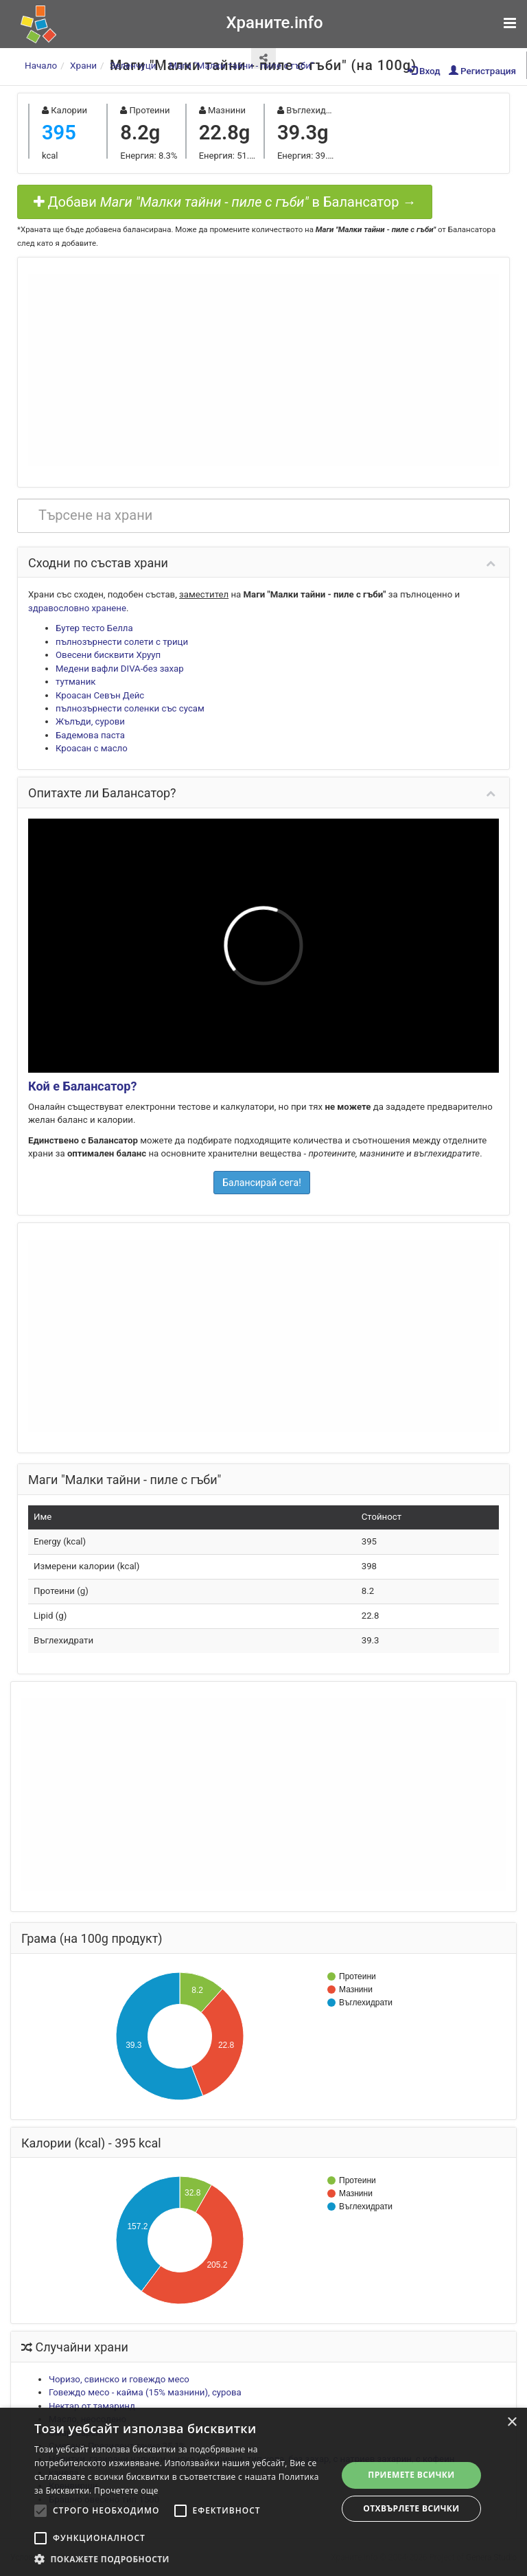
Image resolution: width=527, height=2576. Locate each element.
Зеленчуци (133, 65)
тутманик (75, 681)
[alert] (263, 2492)
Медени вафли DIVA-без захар (120, 668)
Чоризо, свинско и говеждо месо (119, 2379)
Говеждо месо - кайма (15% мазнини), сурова (145, 2392)
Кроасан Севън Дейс (100, 695)
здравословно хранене (77, 608)
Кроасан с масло (92, 748)
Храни (83, 65)
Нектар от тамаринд (92, 2406)
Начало (41, 65)
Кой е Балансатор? (82, 1086)
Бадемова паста (90, 735)
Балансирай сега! (261, 1182)
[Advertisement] (263, 370)
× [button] (511, 2422)
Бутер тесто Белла (94, 628)
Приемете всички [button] (411, 2475)
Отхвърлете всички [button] (411, 2508)
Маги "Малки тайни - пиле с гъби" (241, 65)
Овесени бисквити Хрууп (108, 655)
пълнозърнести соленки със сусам (130, 708)
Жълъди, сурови (90, 721)
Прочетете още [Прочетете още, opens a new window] (126, 2490)
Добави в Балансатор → (225, 202)
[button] (181, 2559)
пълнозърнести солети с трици (122, 642)
